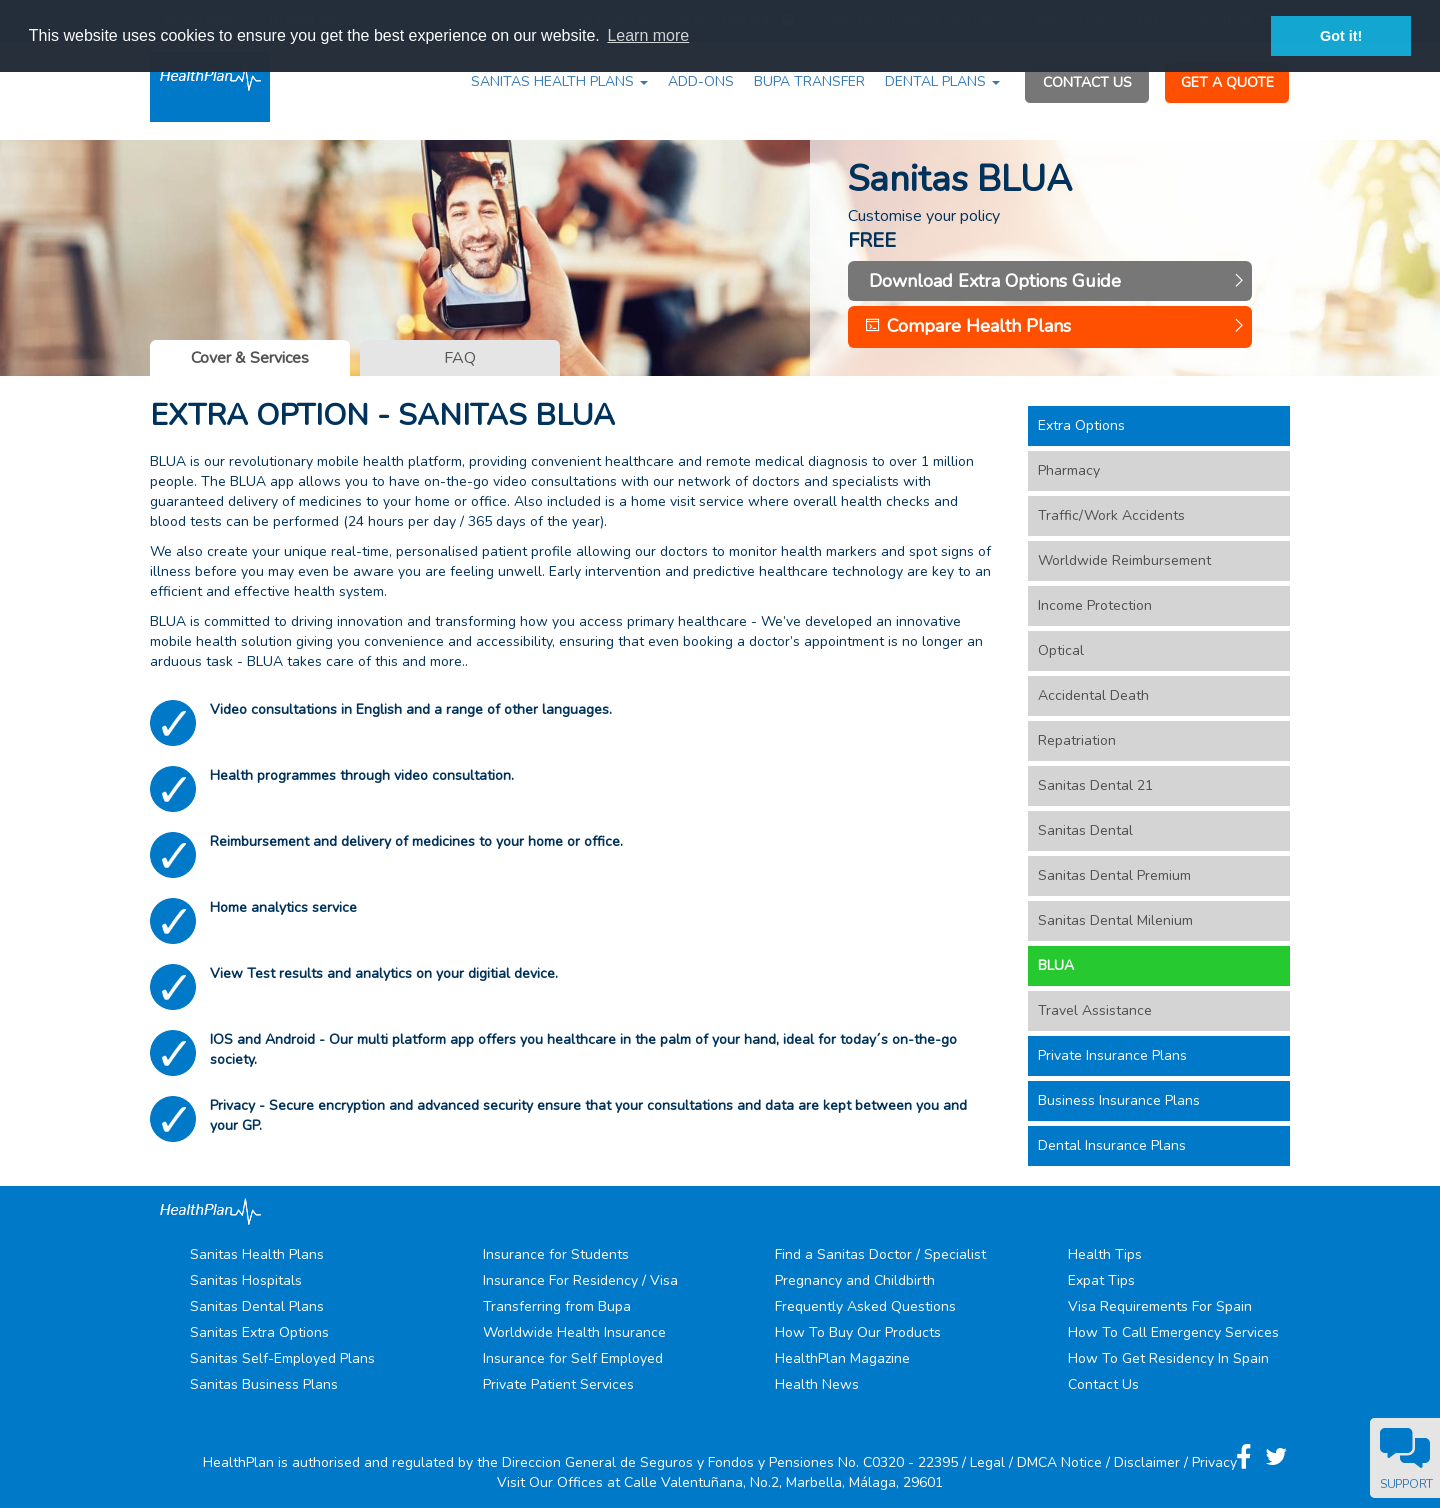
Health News (817, 1384)
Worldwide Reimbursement (1124, 560)
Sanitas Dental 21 (1095, 785)
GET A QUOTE (1227, 82)
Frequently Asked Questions (865, 1306)
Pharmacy (1069, 470)
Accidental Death (1093, 695)
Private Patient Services (558, 1384)
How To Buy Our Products (858, 1332)
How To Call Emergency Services (1173, 1332)
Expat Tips (1101, 1280)
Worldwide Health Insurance (574, 1332)
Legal (987, 1462)
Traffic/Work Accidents (1111, 515)
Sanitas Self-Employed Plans (282, 1358)
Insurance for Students (556, 1254)
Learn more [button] (648, 35)
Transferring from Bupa (557, 1306)
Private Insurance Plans (1112, 1055)
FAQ (460, 358)
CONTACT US (1087, 82)
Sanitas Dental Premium (1114, 875)
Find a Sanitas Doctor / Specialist (880, 1254)
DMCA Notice (1059, 1462)
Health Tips (1105, 1254)
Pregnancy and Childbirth (855, 1280)
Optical (1061, 650)
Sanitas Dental (1085, 830)
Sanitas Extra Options (259, 1332)
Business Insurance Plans (1119, 1100)
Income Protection (1095, 605)
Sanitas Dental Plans (257, 1306)
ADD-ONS (701, 81)
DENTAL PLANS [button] (942, 81)
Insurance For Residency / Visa (580, 1280)
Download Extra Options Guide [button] (1055, 281)
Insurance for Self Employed (573, 1358)
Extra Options (1081, 425)
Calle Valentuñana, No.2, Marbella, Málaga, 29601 (783, 1482)
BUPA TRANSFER (809, 81)
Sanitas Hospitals (246, 1280)
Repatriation (1077, 740)
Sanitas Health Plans (257, 1254)
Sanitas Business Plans (264, 1384)
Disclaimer (1147, 1462)
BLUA (1056, 965)
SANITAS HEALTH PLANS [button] (559, 81)
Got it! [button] (1341, 36)
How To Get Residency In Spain (1168, 1358)
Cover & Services (250, 358)
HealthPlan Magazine (842, 1358)
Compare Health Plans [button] (1055, 326)
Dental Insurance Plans (1112, 1145)
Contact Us (1103, 1384)
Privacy (1214, 1462)
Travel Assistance (1095, 1010)
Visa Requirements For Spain (1160, 1306)
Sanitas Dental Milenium (1115, 920)
